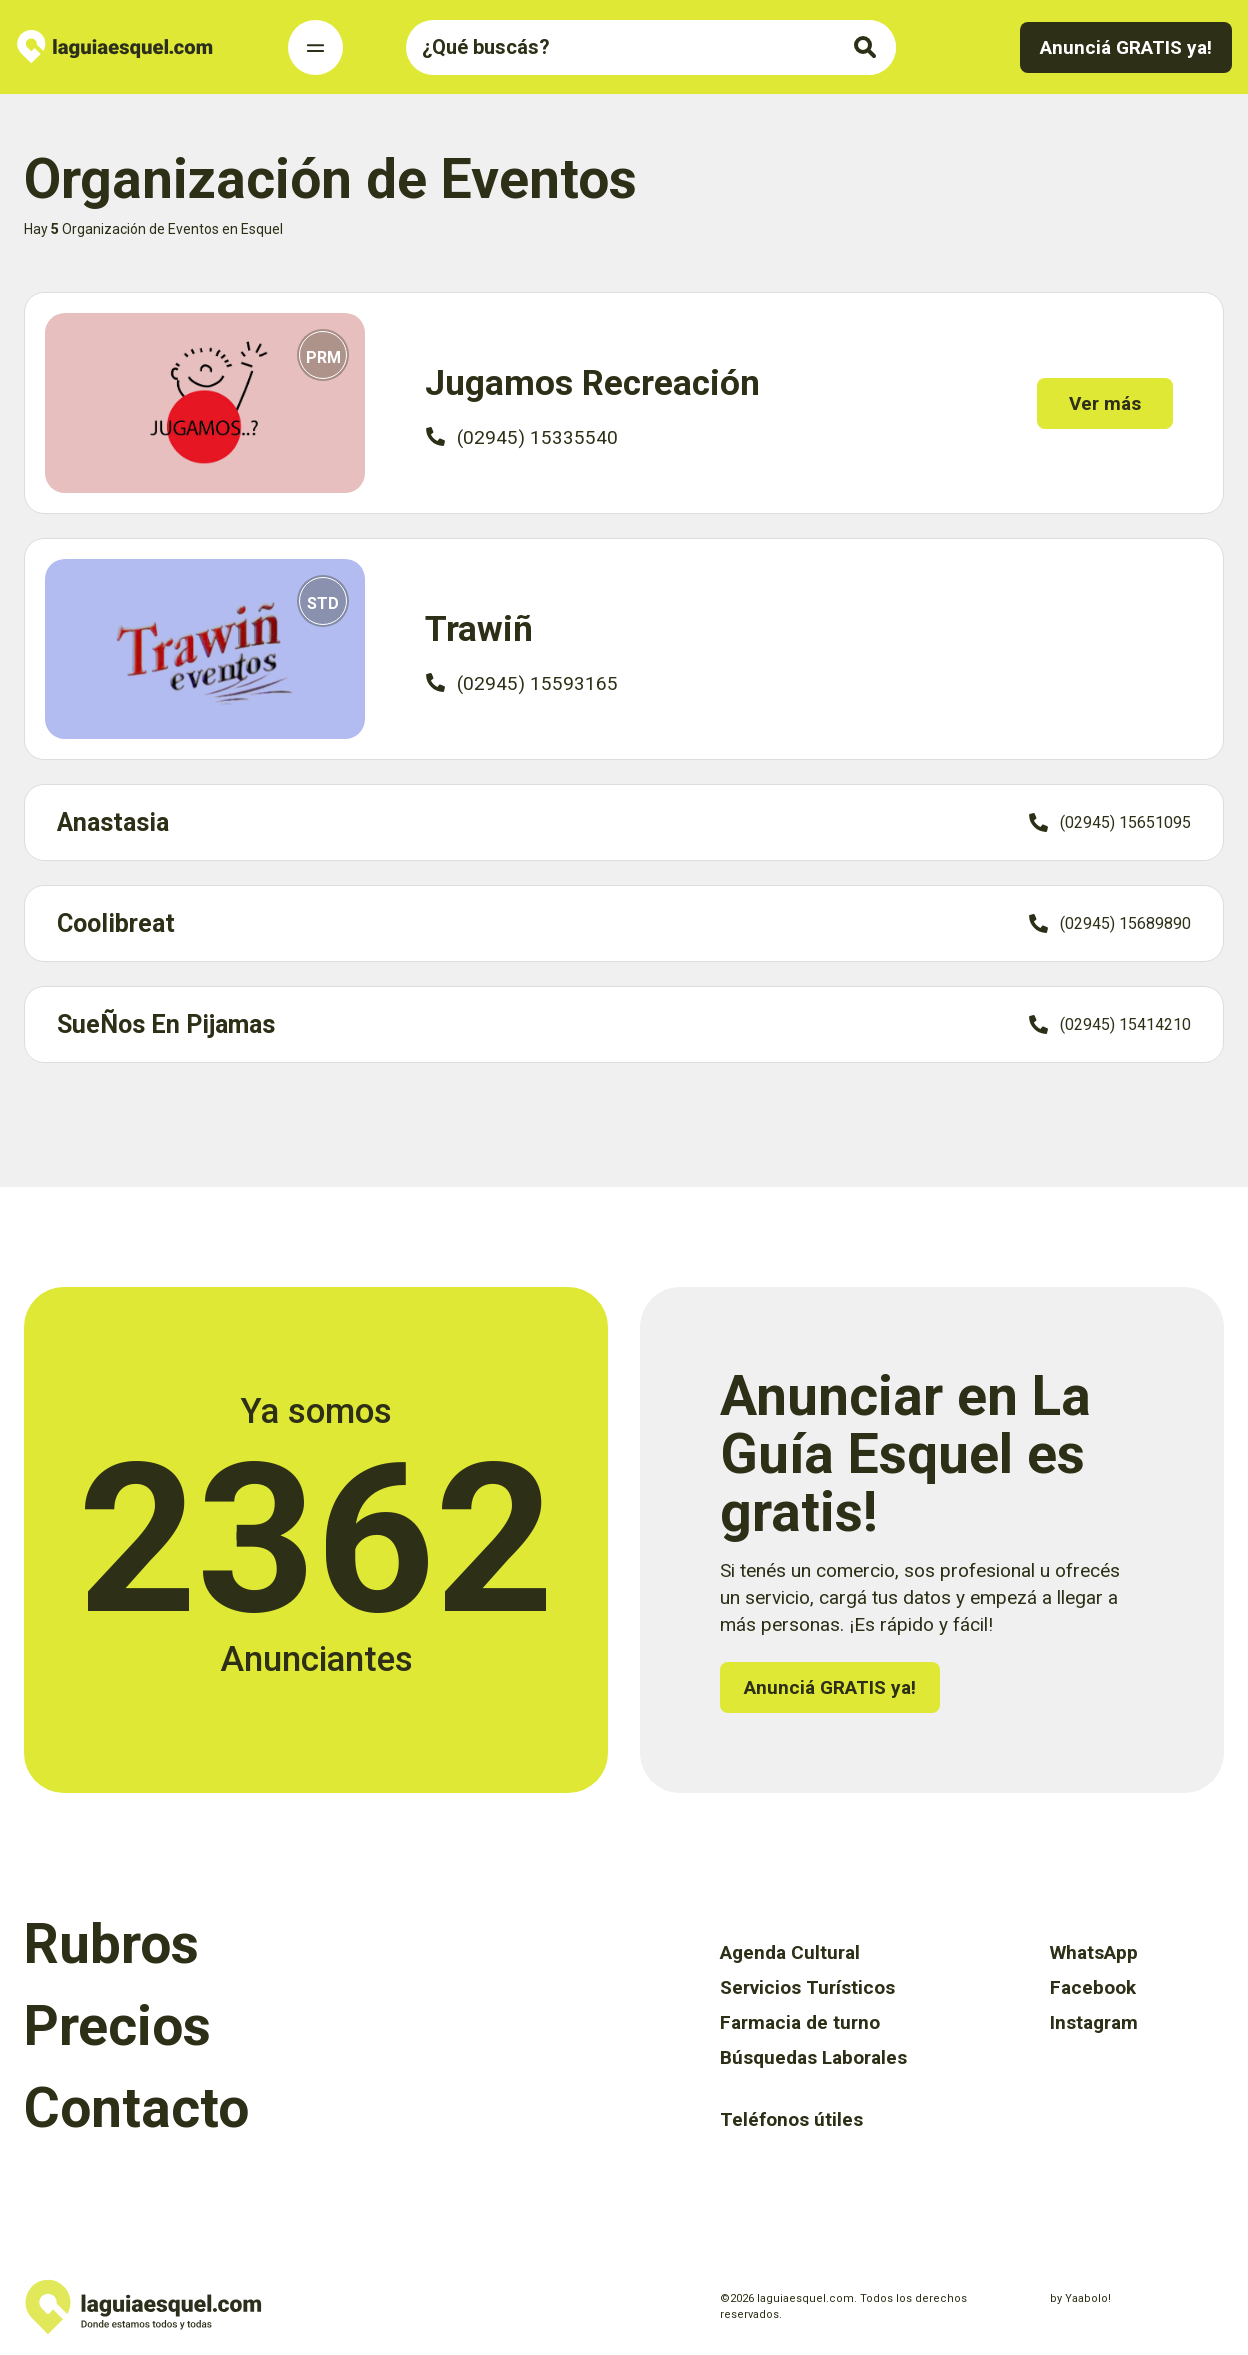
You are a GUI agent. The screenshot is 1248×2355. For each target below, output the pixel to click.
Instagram (1094, 2022)
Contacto (136, 2108)
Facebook (1093, 1987)
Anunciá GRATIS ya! (1126, 47)
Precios (117, 2026)
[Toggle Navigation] (315, 47)
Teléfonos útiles (791, 2119)
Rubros (111, 1944)
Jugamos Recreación (592, 383)
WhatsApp (1094, 1952)
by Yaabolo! (1080, 2298)
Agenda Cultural (790, 1952)
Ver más (1113, 403)
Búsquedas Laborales (813, 2057)
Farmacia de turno (800, 2022)
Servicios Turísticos (807, 1987)
